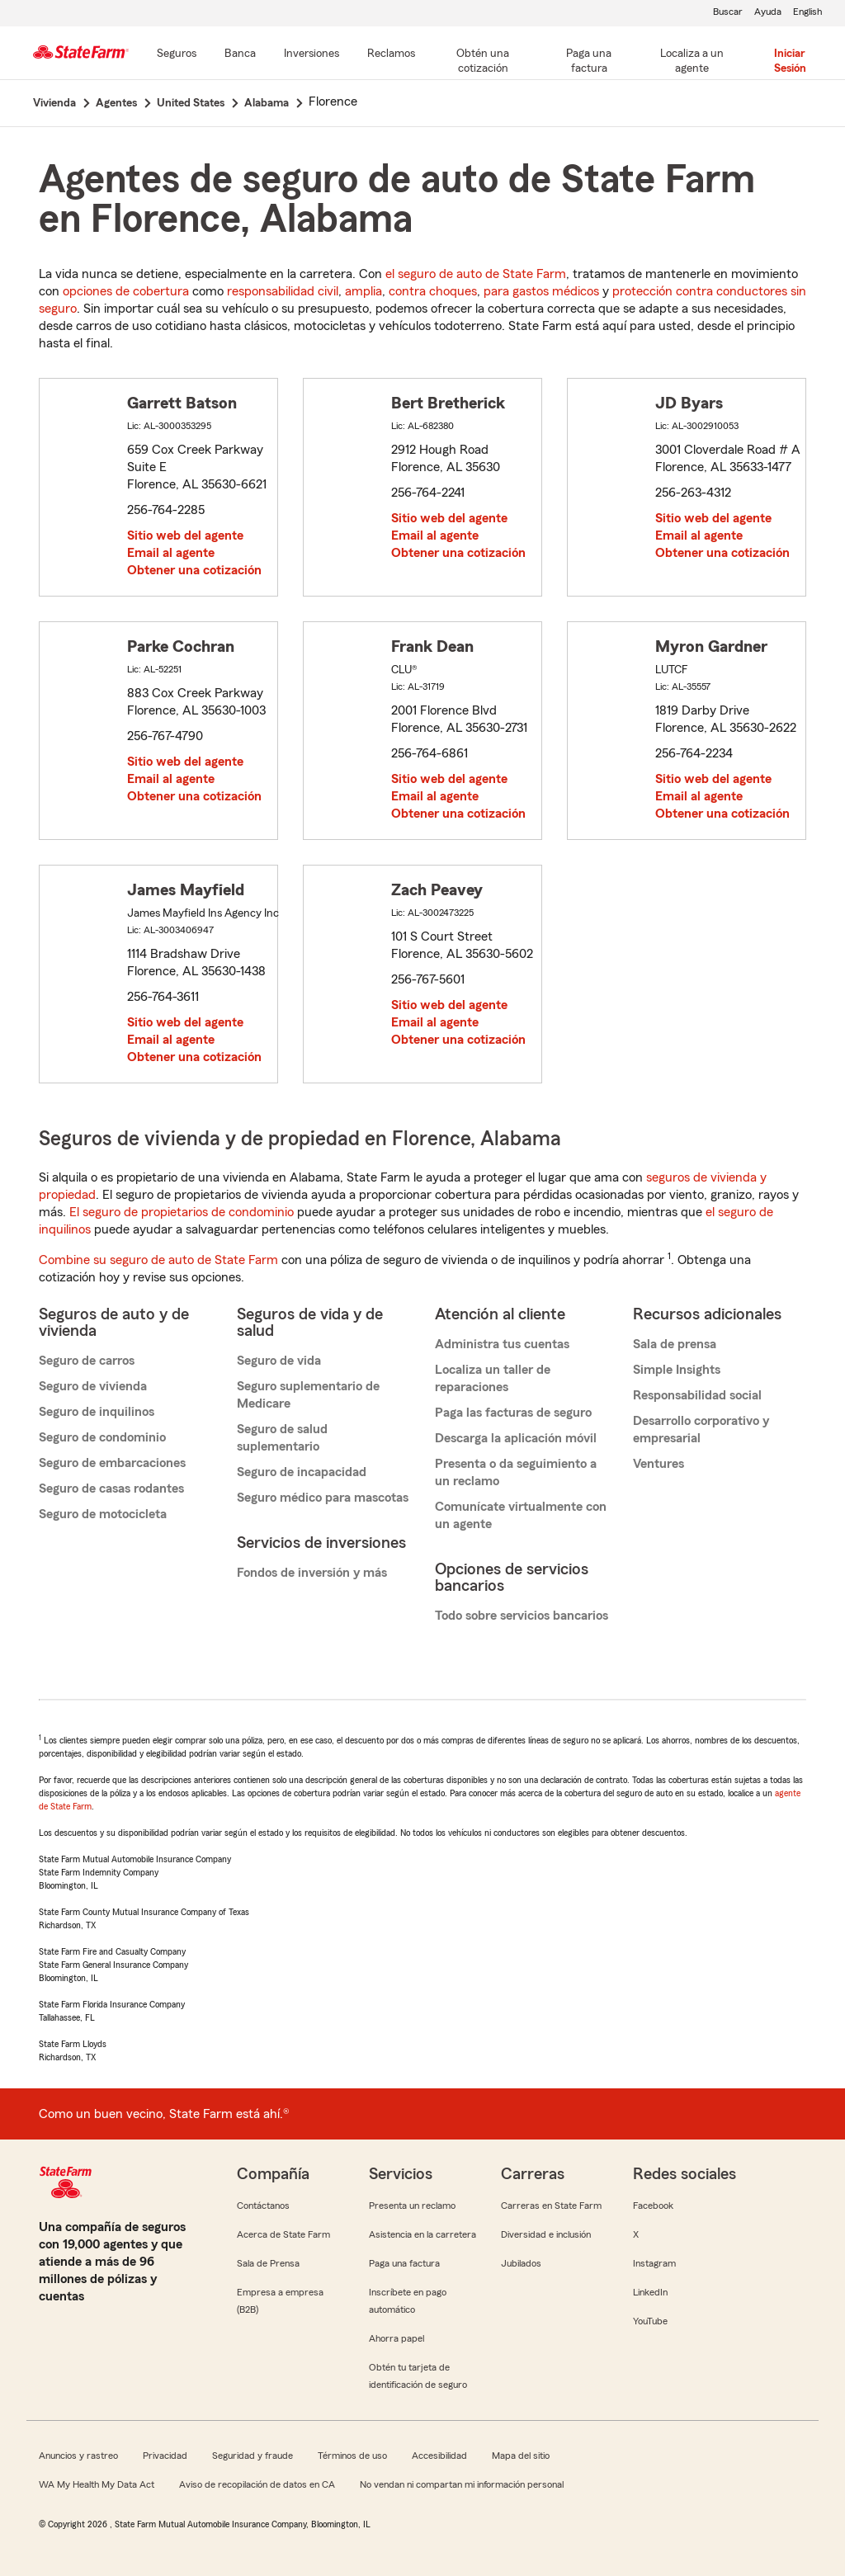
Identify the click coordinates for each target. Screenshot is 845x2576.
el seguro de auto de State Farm (475, 274)
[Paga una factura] (589, 62)
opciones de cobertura (126, 291)
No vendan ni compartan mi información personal (462, 2484)
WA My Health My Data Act (96, 2484)
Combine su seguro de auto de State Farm (158, 1260)
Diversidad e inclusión (546, 2234)
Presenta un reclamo (412, 2205)
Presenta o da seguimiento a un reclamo (516, 1472)
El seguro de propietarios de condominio (181, 1212)
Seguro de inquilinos (96, 1411)
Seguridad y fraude (252, 2455)
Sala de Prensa (268, 2263)
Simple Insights (676, 1369)
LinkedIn (650, 2292)
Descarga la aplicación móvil (516, 1438)
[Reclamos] (391, 54)
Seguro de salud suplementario (282, 1437)
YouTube (650, 2321)
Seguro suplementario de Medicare (308, 1395)
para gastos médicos (541, 291)
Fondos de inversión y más (312, 1572)
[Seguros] (176, 54)
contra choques (433, 291)
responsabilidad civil (282, 291)
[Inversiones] (311, 54)
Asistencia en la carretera (422, 2234)
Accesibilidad (439, 2455)
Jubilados (521, 2263)
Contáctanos (263, 2205)
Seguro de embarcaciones (112, 1463)
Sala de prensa (674, 1344)
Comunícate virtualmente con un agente (521, 1515)
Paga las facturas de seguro (513, 1412)
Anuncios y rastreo (78, 2455)
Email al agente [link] (171, 552)
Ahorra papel (396, 2338)
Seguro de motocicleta (103, 1514)
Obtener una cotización (194, 570)
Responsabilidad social (697, 1395)
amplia (363, 291)
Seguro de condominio (102, 1437)
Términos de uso (352, 2455)
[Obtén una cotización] (482, 62)
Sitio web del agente (185, 535)
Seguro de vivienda (93, 1386)
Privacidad (165, 2455)
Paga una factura (404, 2263)
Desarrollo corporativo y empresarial (701, 1429)
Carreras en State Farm (551, 2205)
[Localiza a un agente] (692, 62)
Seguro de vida (279, 1360)
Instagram (654, 2263)
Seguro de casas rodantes (111, 1488)
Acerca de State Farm (283, 2234)
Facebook (653, 2205)
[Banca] (240, 54)
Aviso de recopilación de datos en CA (257, 2484)
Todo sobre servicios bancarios (521, 1615)
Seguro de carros (87, 1360)
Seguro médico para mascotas (322, 1497)
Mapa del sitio (521, 2455)
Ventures (658, 1463)
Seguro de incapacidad (301, 1472)
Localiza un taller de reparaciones (492, 1378)
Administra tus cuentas (502, 1344)
